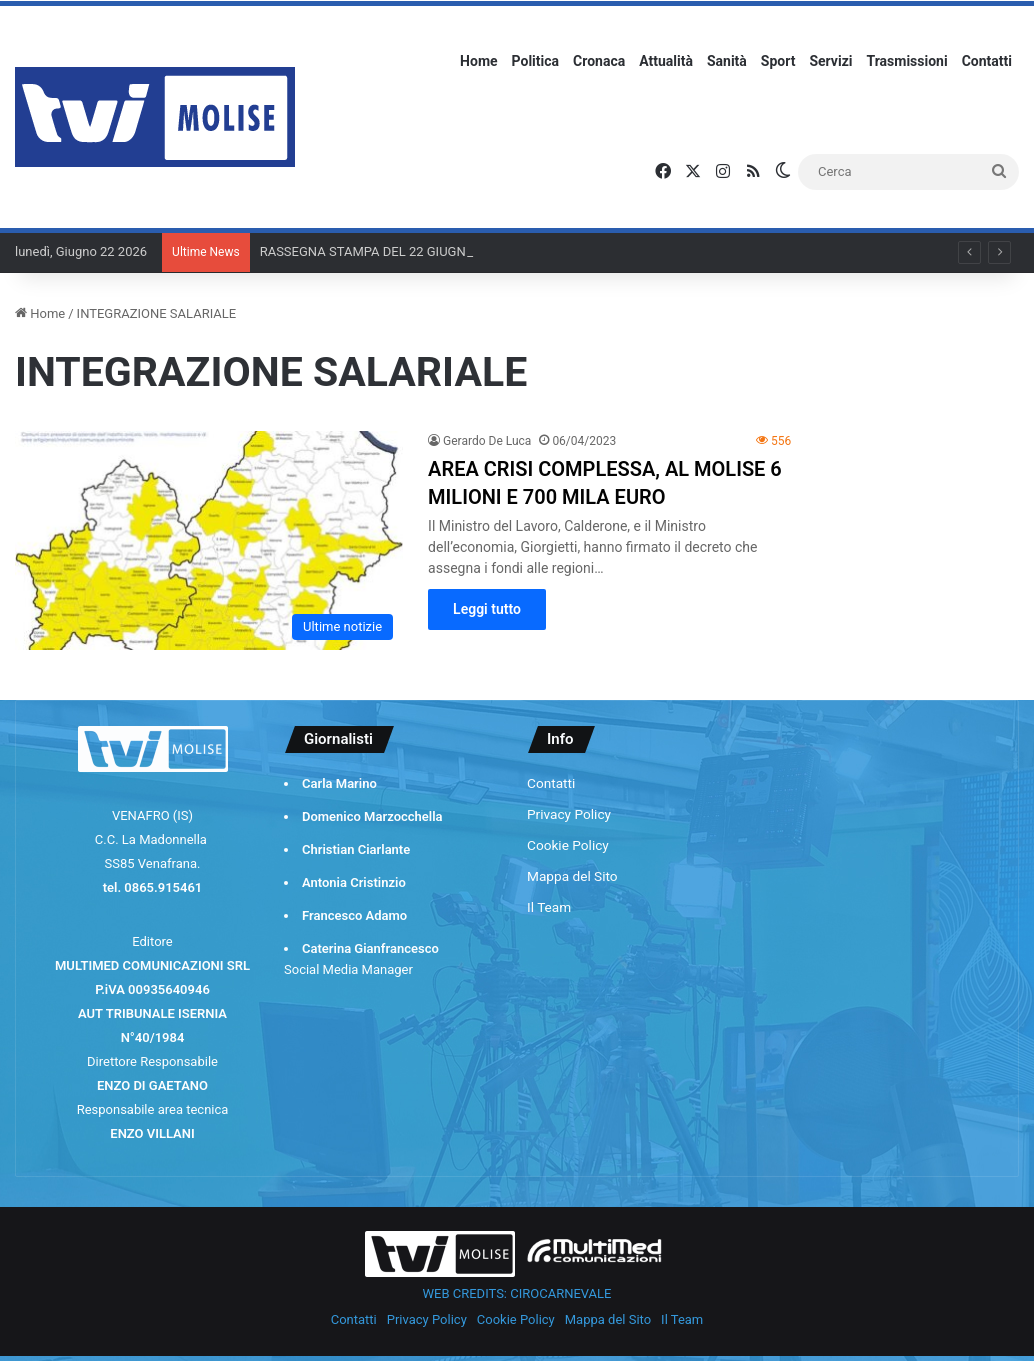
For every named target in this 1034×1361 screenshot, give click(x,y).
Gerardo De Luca (487, 441)
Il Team (549, 907)
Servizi (830, 61)
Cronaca (599, 61)
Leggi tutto (487, 609)
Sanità (727, 61)
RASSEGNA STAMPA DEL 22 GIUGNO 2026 (383, 251)
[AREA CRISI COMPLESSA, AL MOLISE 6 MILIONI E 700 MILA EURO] (209, 540)
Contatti (987, 61)
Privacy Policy (569, 814)
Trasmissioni (907, 61)
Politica (535, 61)
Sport (778, 61)
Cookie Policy (568, 845)
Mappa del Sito (572, 876)
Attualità (666, 61)
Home (478, 61)
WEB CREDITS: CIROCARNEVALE (517, 1293)
